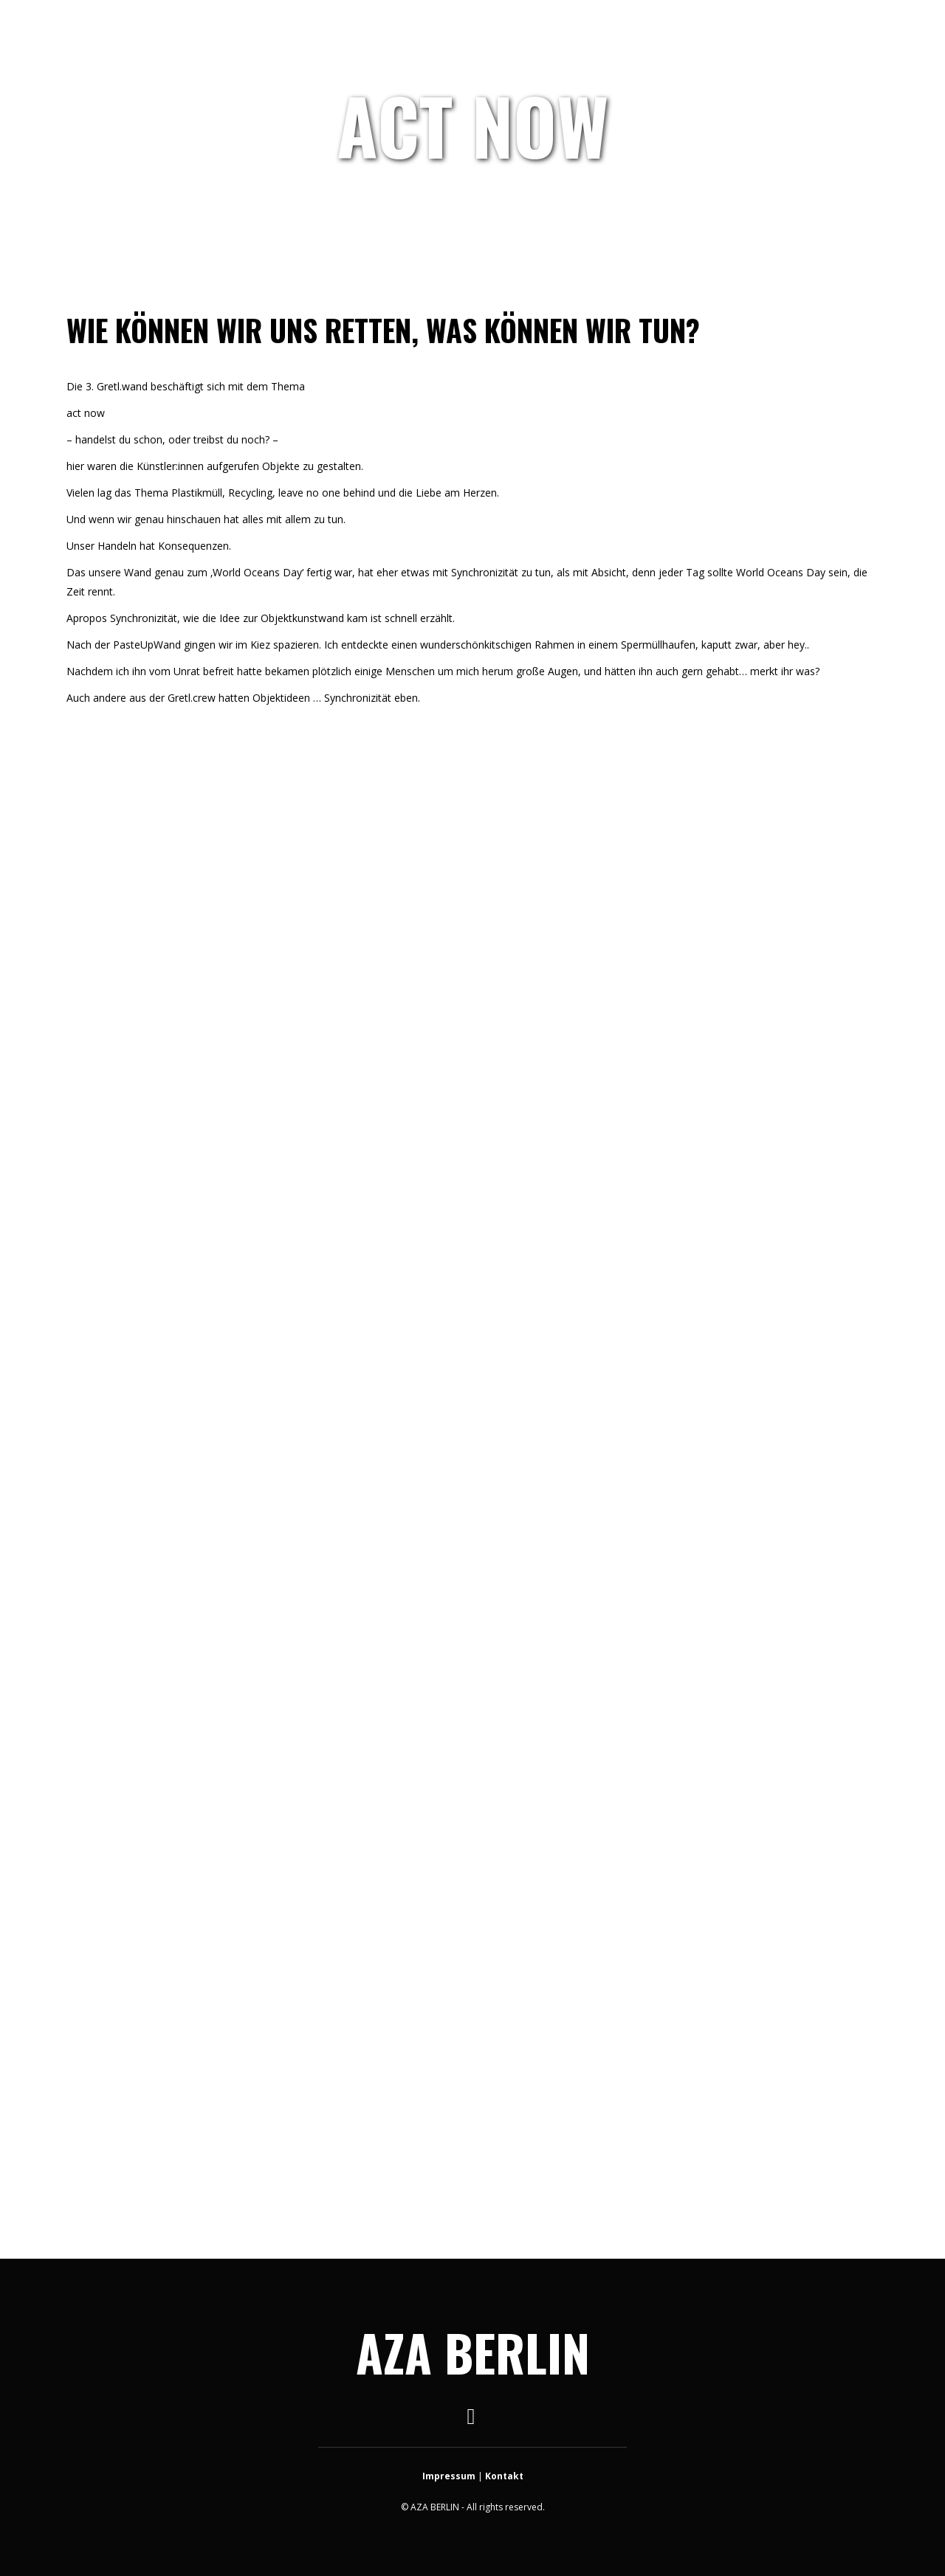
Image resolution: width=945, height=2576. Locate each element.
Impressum (448, 2476)
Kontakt (504, 2476)
